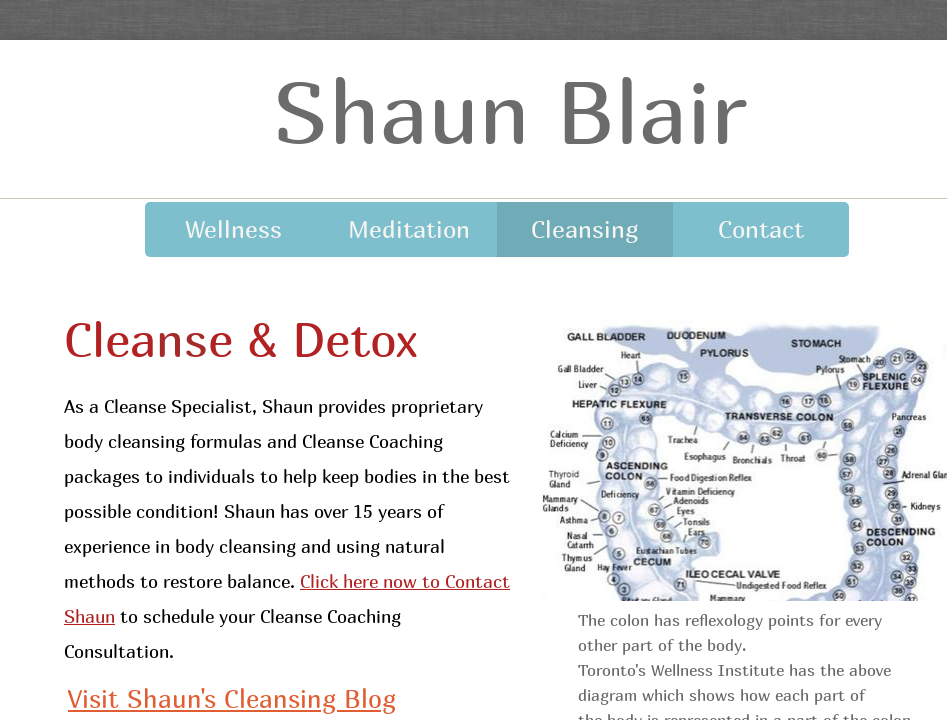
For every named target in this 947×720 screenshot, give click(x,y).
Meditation (409, 229)
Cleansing (585, 229)
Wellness (233, 229)
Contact (761, 229)
